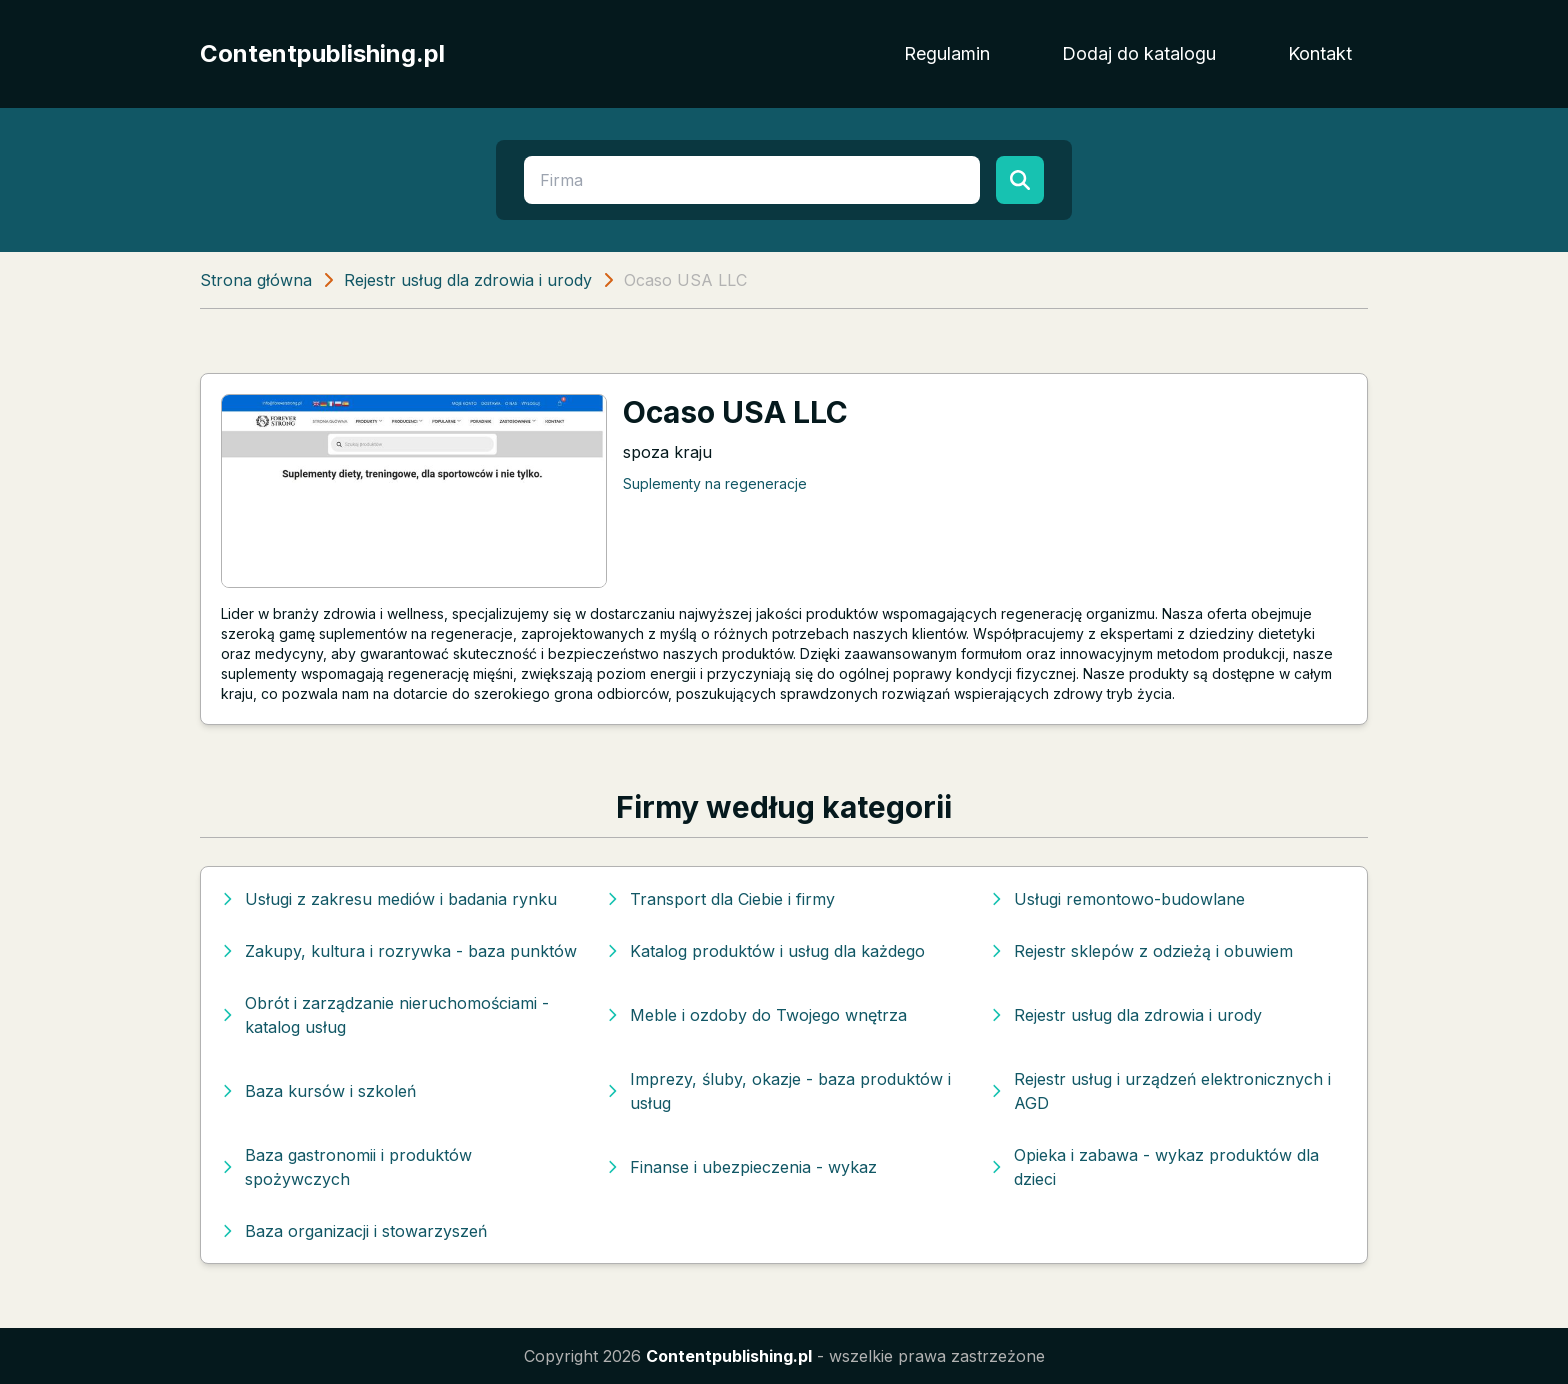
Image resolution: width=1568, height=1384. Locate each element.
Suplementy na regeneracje (715, 483)
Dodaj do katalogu (1139, 53)
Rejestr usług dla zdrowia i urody (468, 280)
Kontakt (1320, 53)
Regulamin (947, 53)
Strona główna (256, 280)
